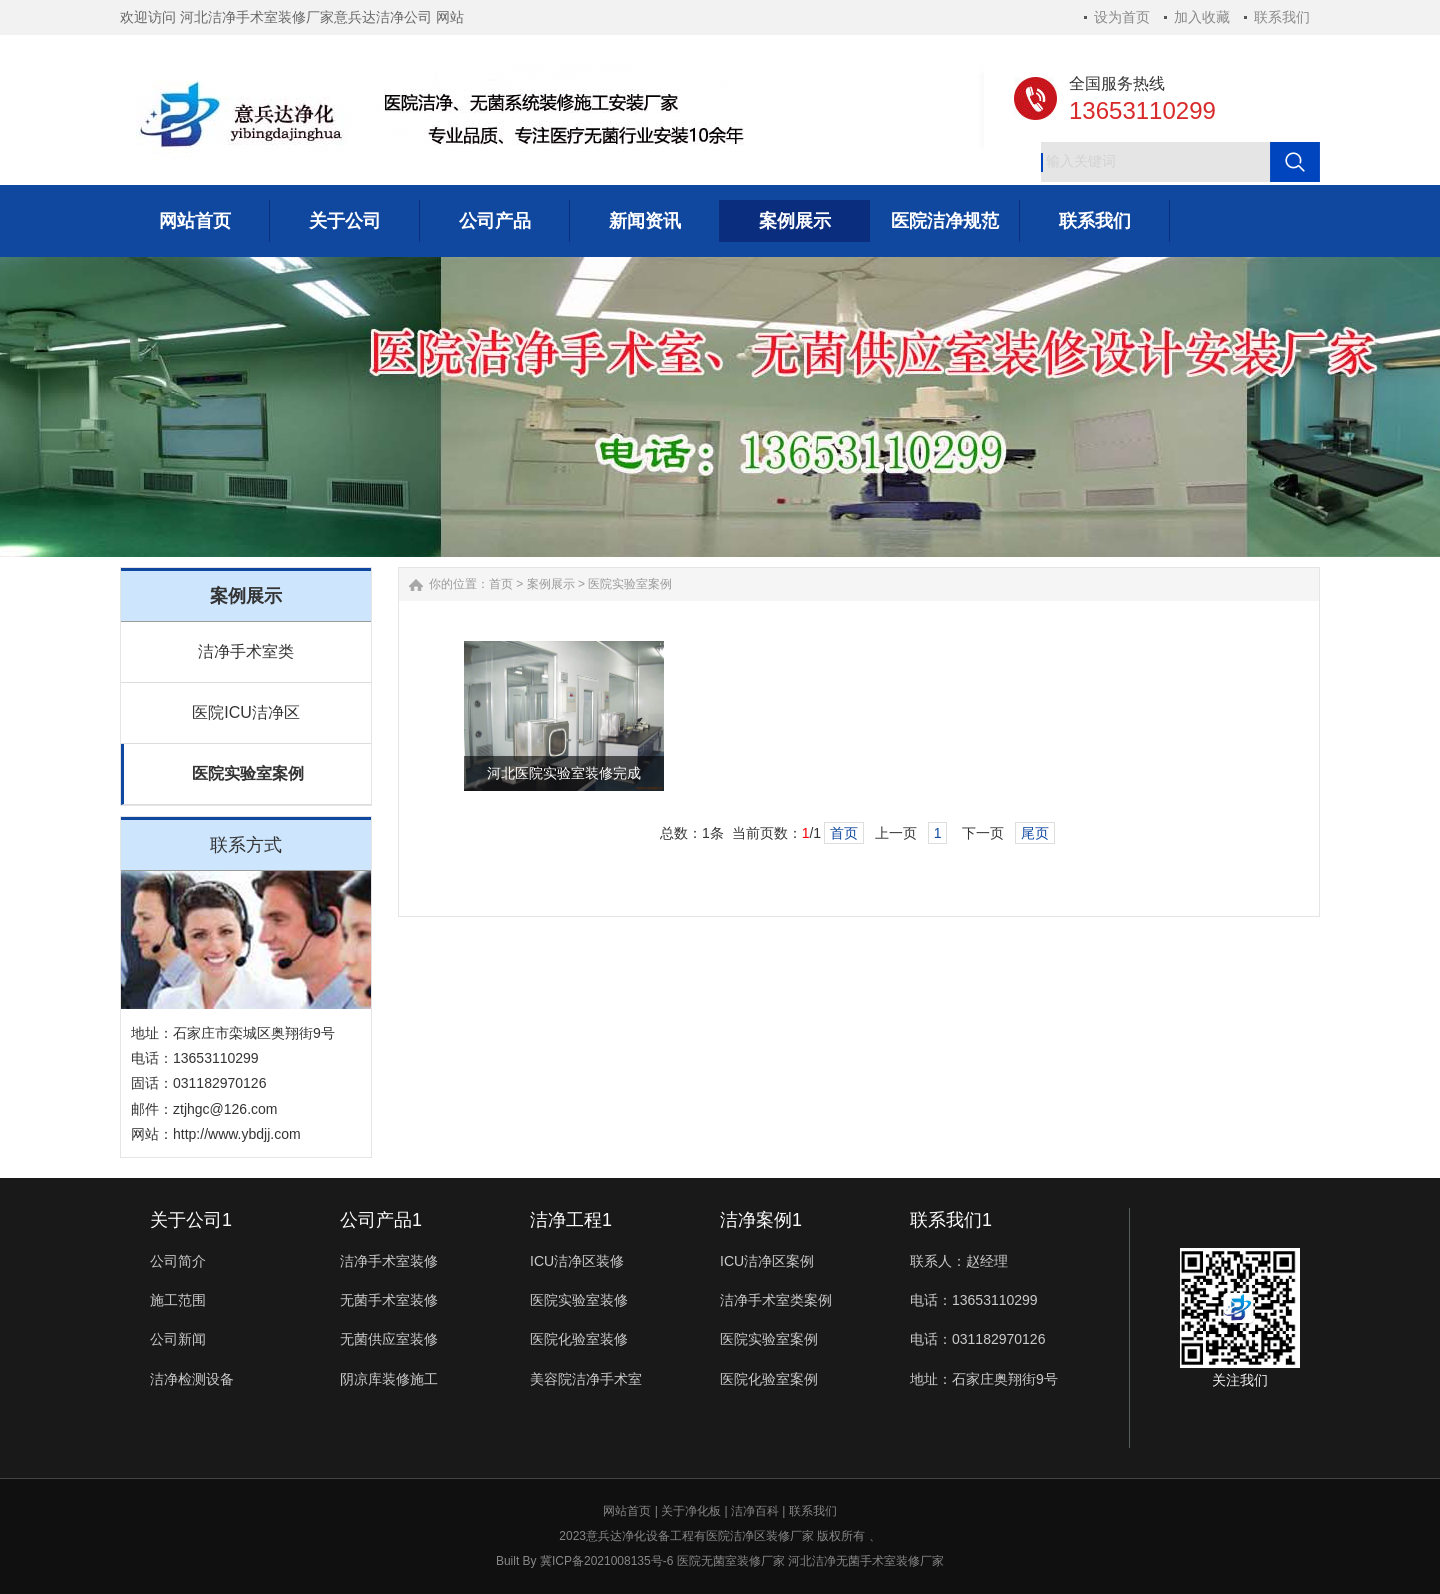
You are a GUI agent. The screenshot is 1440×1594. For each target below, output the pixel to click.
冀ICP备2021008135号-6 (606, 1561)
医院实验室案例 (248, 773)
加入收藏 (1202, 17)
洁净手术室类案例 (776, 1300)
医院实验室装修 (579, 1300)
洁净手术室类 (246, 651)
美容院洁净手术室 (586, 1379)
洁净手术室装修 (389, 1261)
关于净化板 (691, 1511)
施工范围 (178, 1300)
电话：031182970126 (977, 1339)
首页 (501, 584)
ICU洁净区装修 (577, 1261)
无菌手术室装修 (389, 1300)
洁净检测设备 (192, 1379)
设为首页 (1122, 17)
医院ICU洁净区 (246, 712)
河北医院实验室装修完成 (564, 773)
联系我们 (1282, 17)
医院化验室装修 (579, 1339)
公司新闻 (178, 1339)
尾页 (1035, 833)
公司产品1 (381, 1220)
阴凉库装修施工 (389, 1379)
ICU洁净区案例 (767, 1261)
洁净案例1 (761, 1220)
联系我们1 (951, 1220)
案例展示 (551, 584)
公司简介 (178, 1261)
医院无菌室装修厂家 (731, 1561)
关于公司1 (191, 1220)
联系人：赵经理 (959, 1261)
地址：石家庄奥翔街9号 (984, 1379)
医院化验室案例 (769, 1379)
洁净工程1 (571, 1220)
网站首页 (627, 1511)
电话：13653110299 (974, 1300)
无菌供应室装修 (389, 1339)
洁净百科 (755, 1511)
